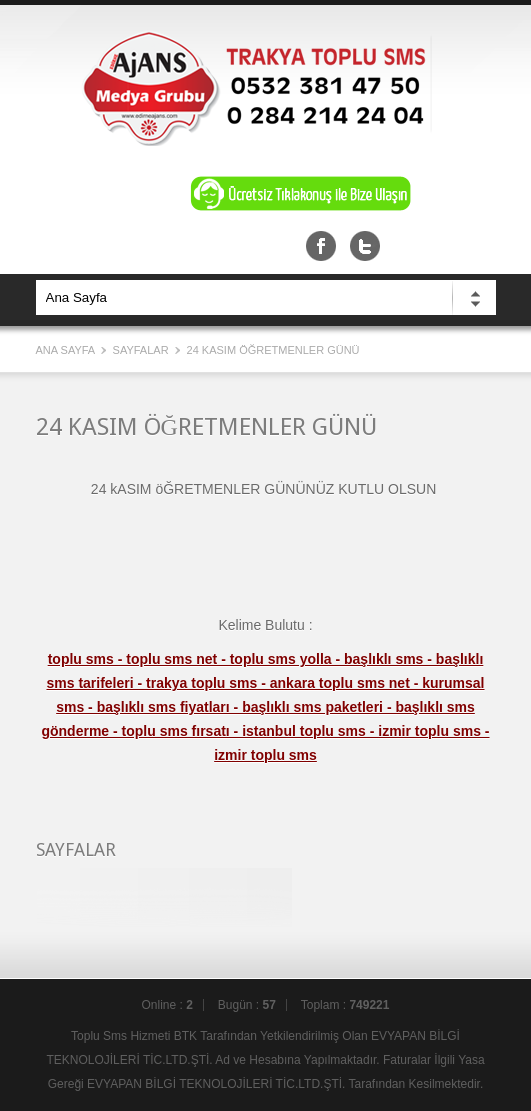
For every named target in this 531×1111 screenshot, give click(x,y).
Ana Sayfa (67, 350)
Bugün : (247, 1005)
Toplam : (345, 1005)
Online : (167, 1005)
